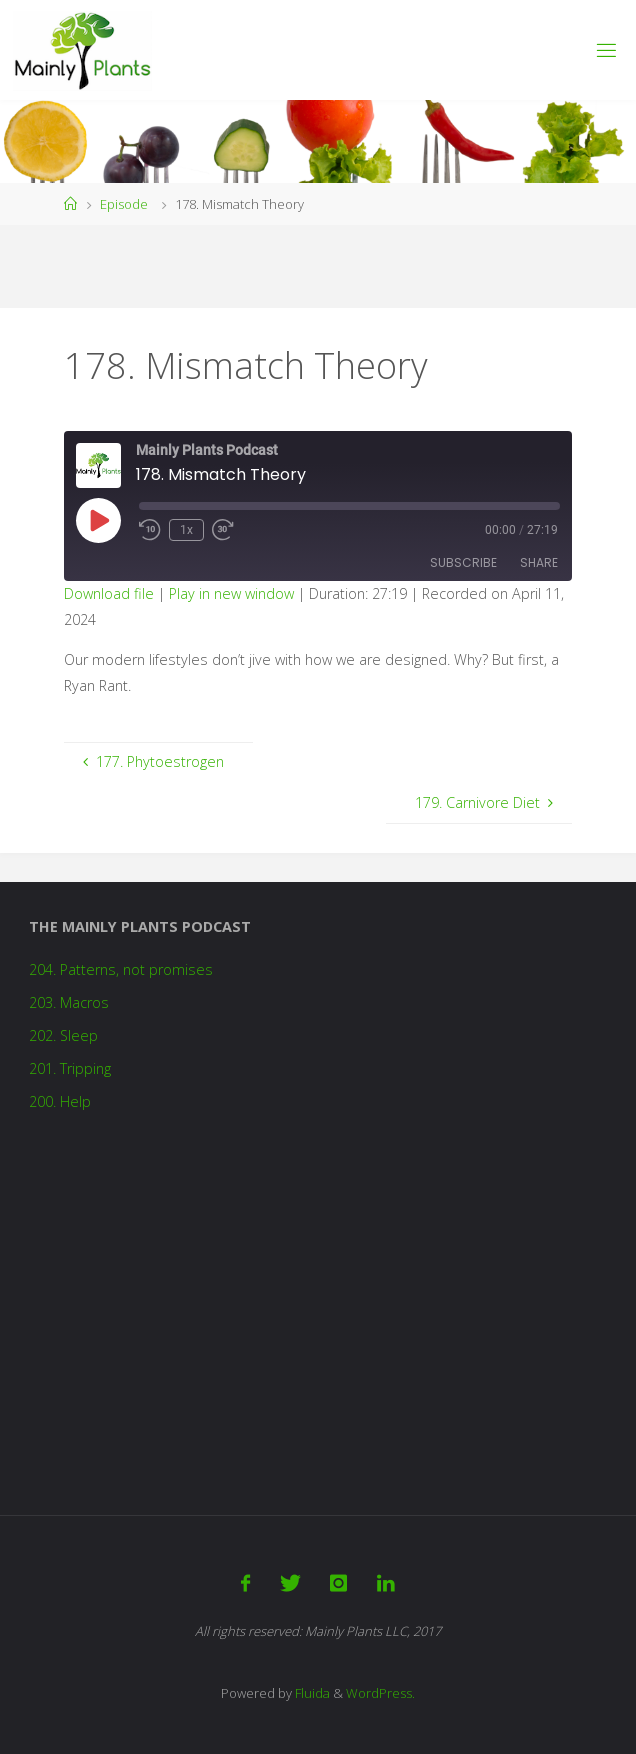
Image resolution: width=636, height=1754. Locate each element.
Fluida (311, 1693)
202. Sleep (63, 1035)
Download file (109, 593)
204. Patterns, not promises (121, 969)
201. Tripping (70, 1068)
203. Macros (69, 1002)
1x (186, 530)
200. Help (60, 1101)
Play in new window (231, 593)
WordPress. (380, 1693)
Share (539, 562)
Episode (124, 204)
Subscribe (463, 562)
